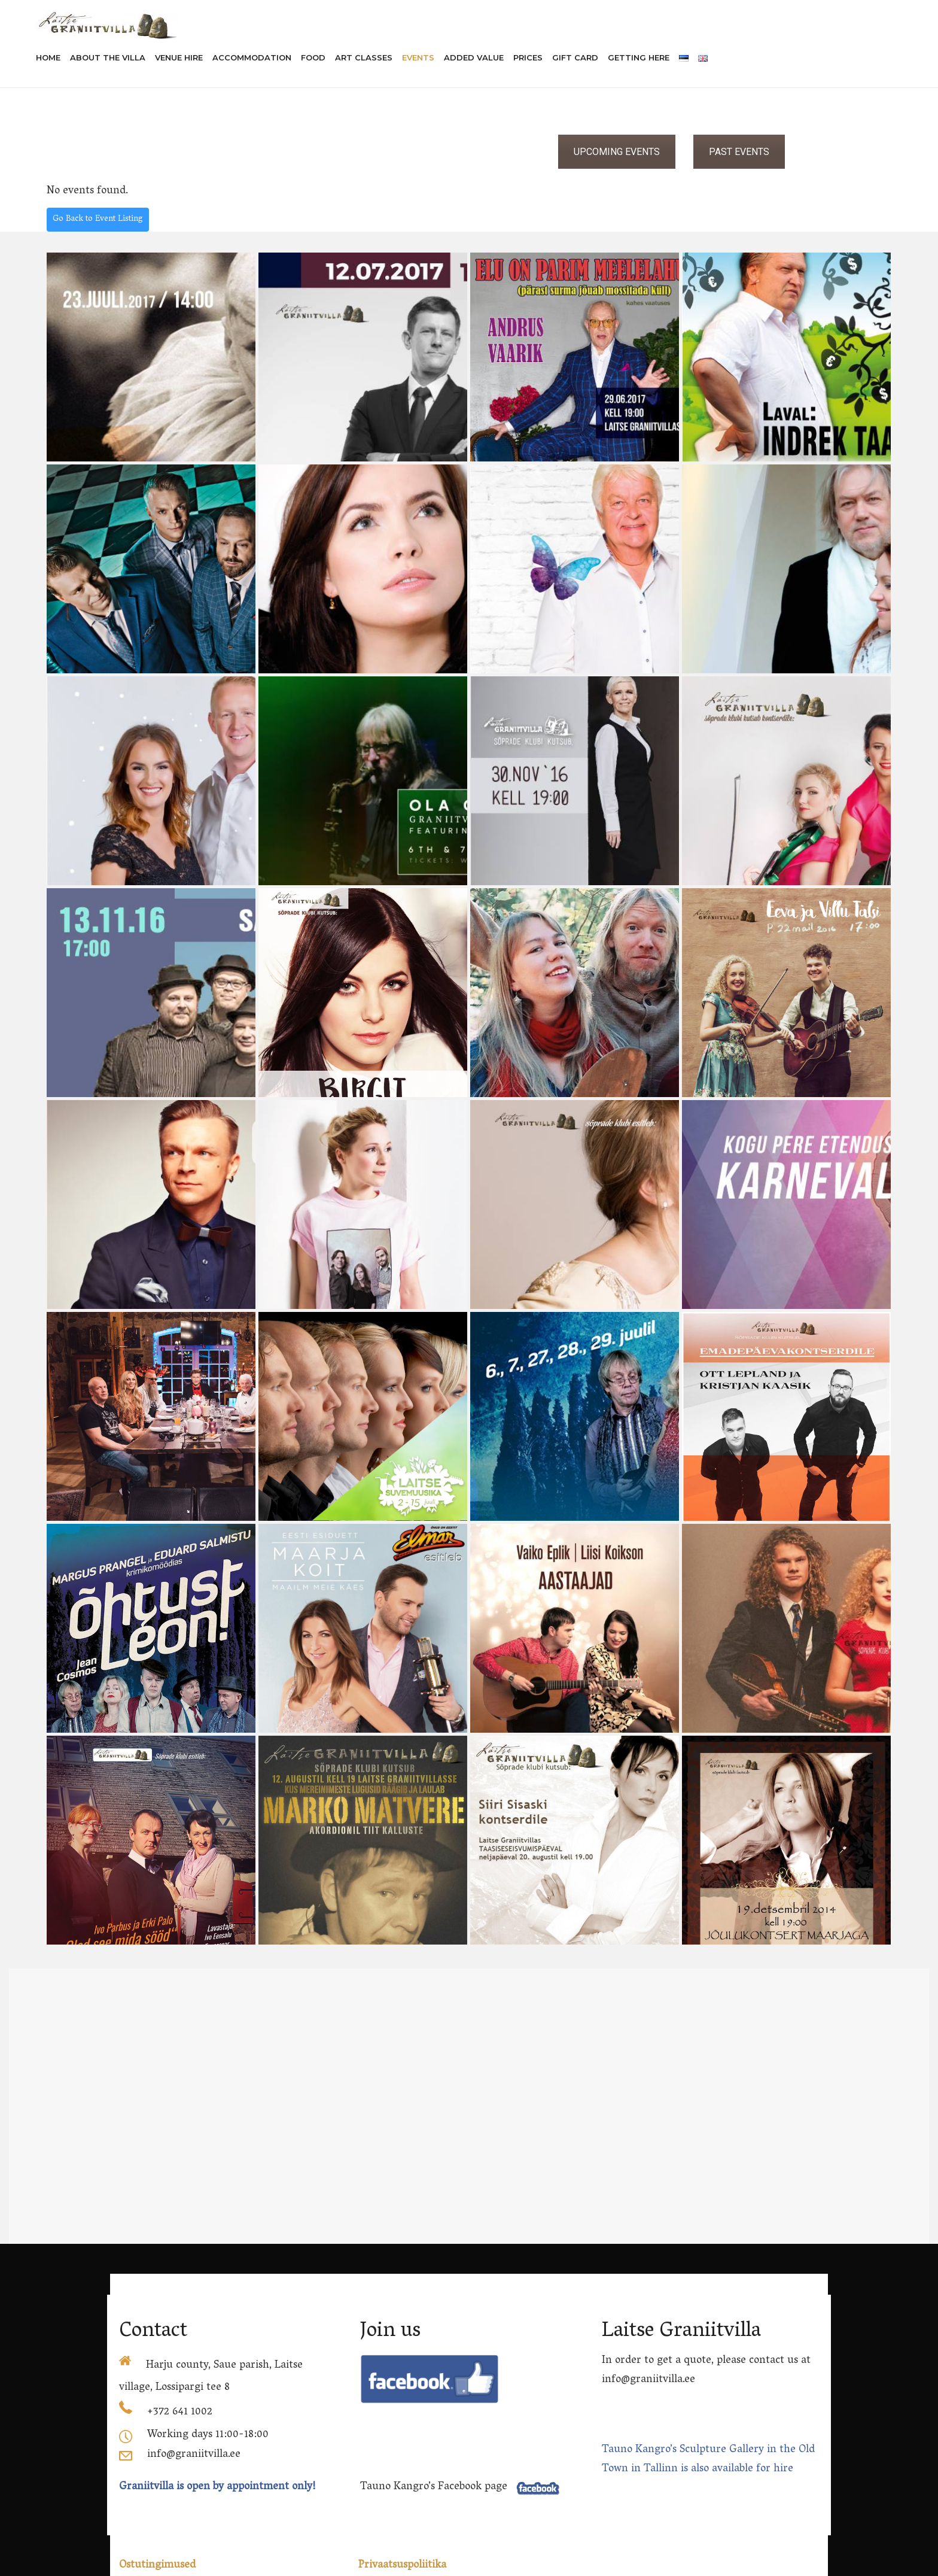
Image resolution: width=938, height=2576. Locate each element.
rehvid (598, 2567)
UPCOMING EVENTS (617, 151)
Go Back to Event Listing (98, 219)
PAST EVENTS (739, 151)
